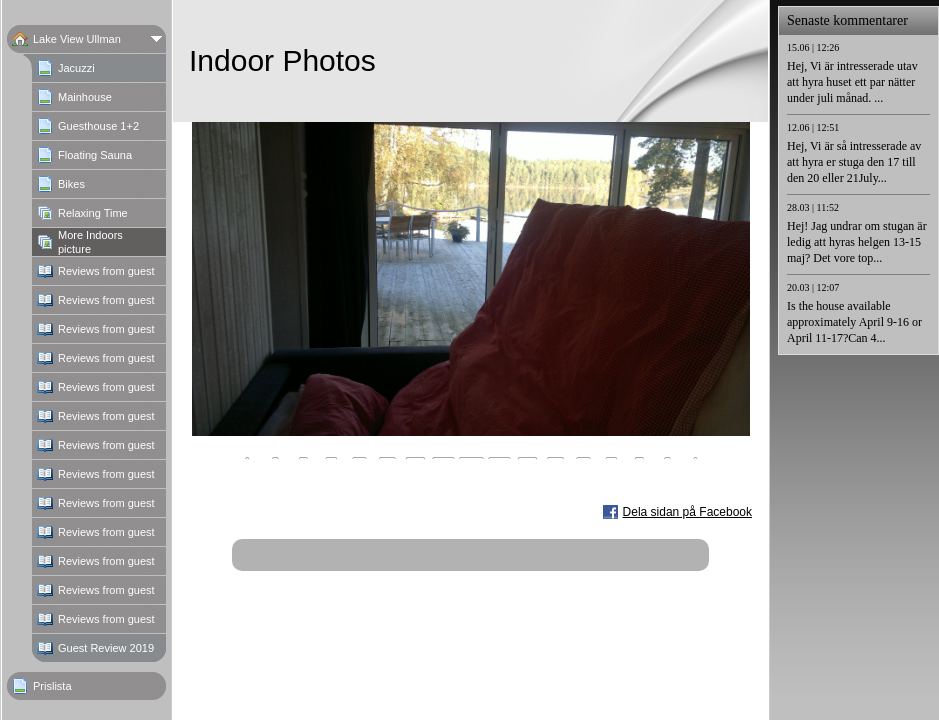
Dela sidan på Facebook (687, 512)
